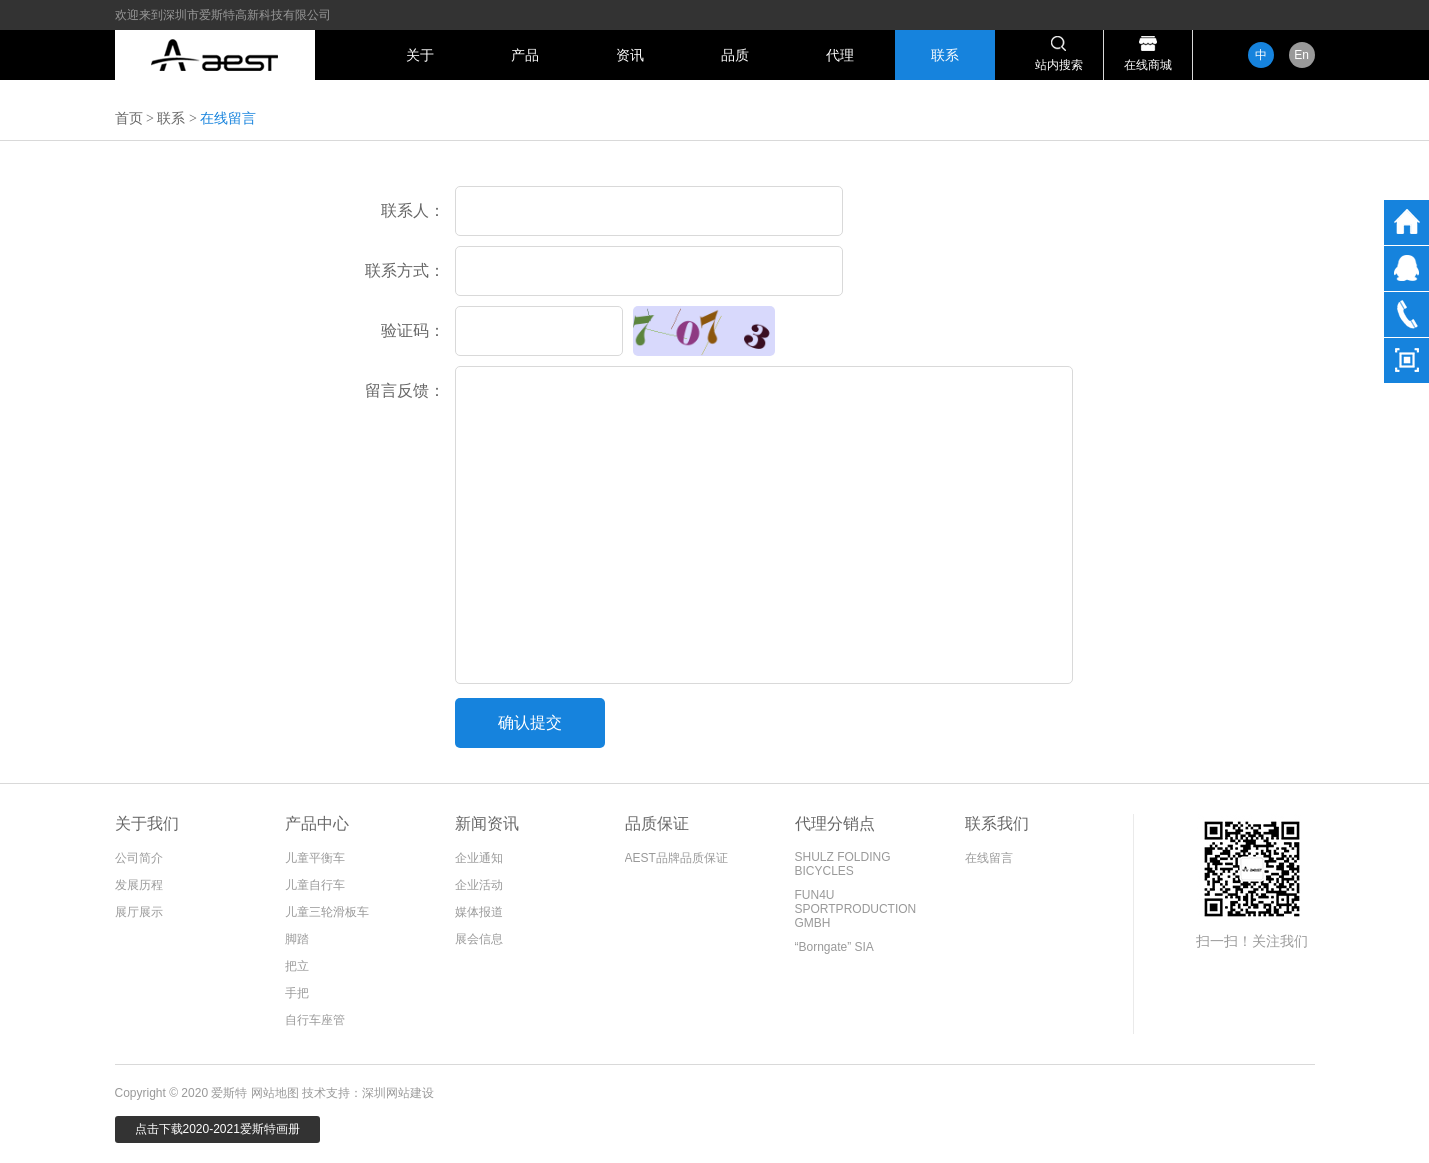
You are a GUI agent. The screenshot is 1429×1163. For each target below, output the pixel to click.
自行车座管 (315, 1020)
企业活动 (479, 885)
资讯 (630, 55)
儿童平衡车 (315, 858)
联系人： (413, 210)
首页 (129, 118)
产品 (525, 55)
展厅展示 (139, 912)
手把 (297, 993)
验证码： (413, 330)
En (1301, 55)
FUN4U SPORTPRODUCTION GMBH (856, 909)
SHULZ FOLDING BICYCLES (843, 864)
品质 (735, 55)
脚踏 (297, 939)
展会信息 (479, 939)
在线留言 (989, 858)
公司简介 (139, 858)
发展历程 (139, 885)
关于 (420, 55)
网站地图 (275, 1093)
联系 (945, 55)
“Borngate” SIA (834, 947)
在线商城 (1148, 65)
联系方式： (405, 270)
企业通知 (479, 858)
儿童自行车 (315, 885)
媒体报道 (479, 912)
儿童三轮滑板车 (327, 912)
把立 (297, 966)
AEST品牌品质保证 (676, 858)
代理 (840, 55)
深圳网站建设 (398, 1093)
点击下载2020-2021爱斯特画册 (217, 1129)
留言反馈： (405, 390)
